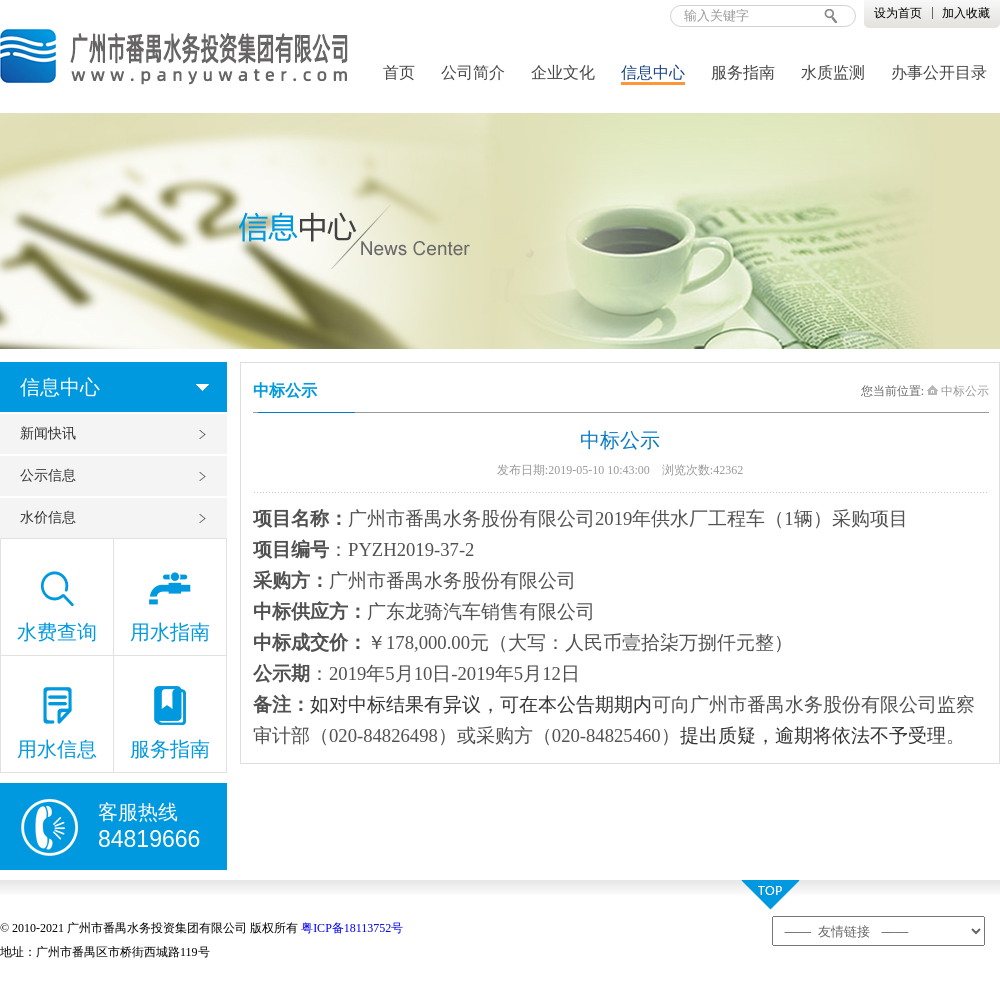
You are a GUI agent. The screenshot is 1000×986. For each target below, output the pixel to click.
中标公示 (958, 391)
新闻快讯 (48, 433)
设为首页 (898, 13)
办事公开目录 (939, 72)
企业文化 (563, 72)
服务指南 (743, 72)
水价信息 (48, 517)
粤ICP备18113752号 (352, 928)
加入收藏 (966, 13)
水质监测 (833, 72)
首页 (399, 72)
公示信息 (48, 475)
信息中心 (653, 72)
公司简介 (473, 72)
